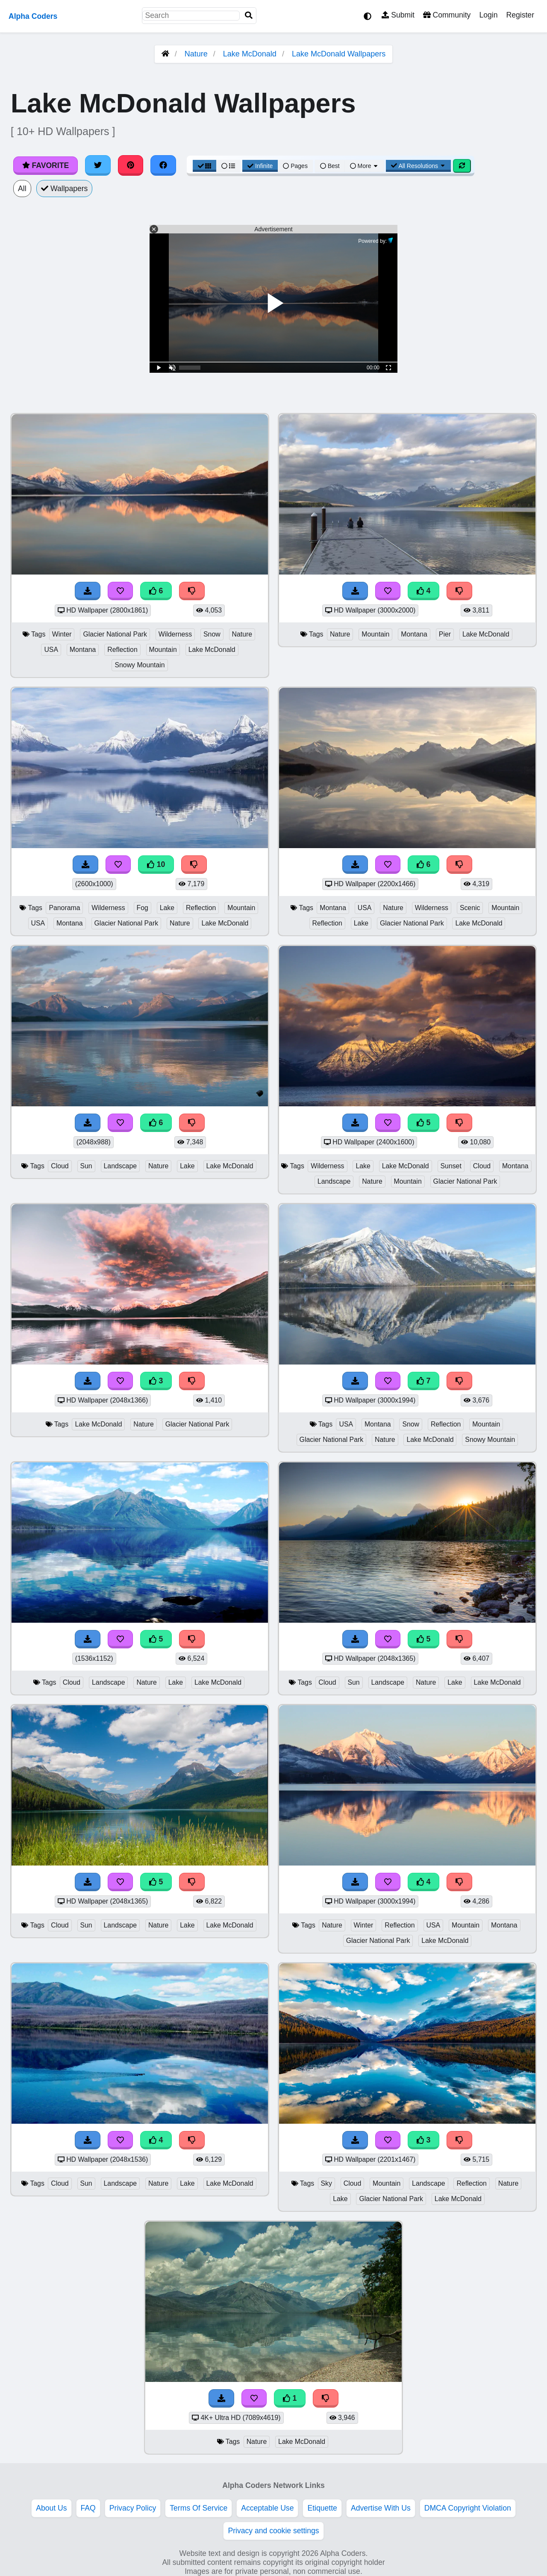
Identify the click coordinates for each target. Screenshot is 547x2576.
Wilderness (175, 634)
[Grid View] (205, 166)
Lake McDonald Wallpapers (338, 54)
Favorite (45, 165)
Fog (142, 907)
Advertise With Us (381, 2508)
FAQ (88, 2508)
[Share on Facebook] (163, 165)
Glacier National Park (115, 634)
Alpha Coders (33, 16)
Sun (86, 1166)
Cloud (59, 1166)
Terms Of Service (198, 2508)
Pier (445, 634)
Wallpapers (64, 188)
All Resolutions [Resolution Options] (418, 165)
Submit (398, 15)
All (22, 188)
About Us (51, 2508)
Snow (212, 634)
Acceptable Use (267, 2508)
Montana (83, 649)
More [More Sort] (364, 165)
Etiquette (322, 2508)
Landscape (120, 1166)
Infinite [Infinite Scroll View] (260, 165)
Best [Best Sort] (330, 165)
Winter (62, 634)
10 (156, 864)
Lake (167, 907)
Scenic (470, 907)
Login (488, 15)
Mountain (163, 649)
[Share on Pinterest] (131, 165)
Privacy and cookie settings (273, 2530)
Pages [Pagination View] (295, 165)
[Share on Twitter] (98, 165)
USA (51, 649)
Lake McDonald (249, 54)
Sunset (451, 1166)
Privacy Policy (132, 2508)
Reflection (122, 649)
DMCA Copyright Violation (467, 2508)
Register (520, 15)
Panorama (64, 907)
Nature (196, 54)
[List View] (228, 166)
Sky (326, 2183)
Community (447, 15)
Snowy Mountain (140, 665)
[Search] (248, 16)
